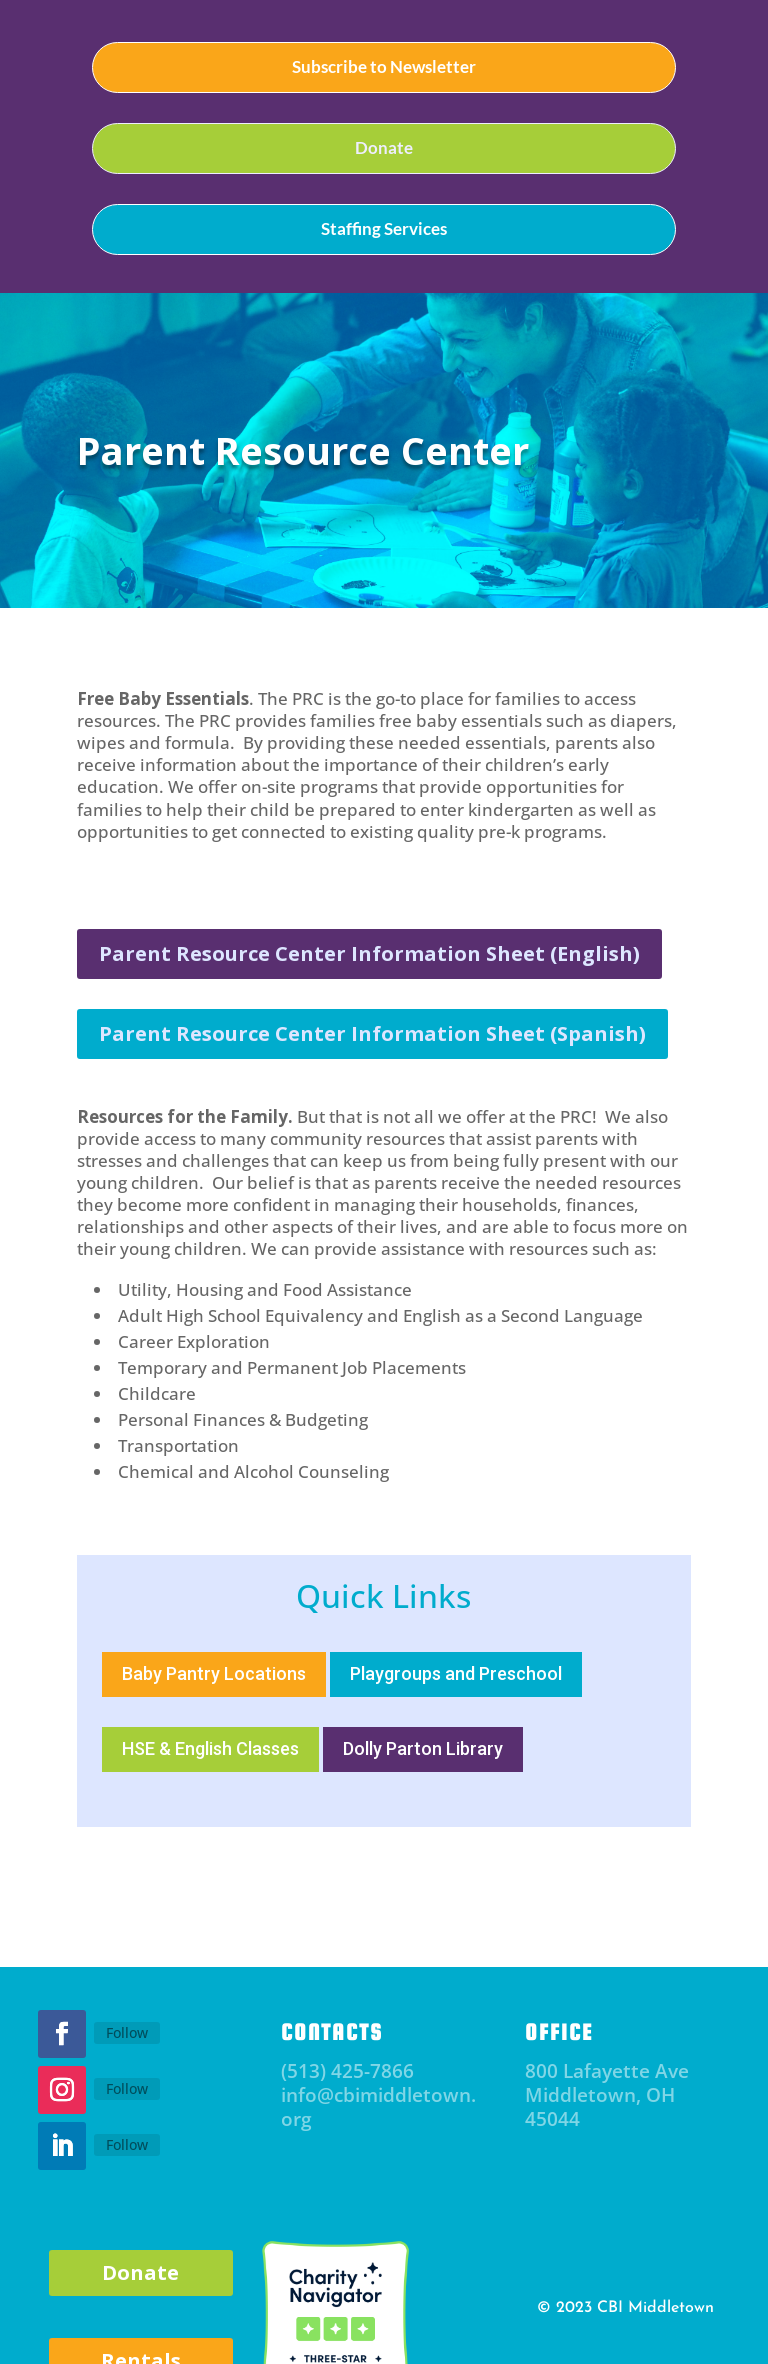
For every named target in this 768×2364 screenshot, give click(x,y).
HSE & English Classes (210, 1748)
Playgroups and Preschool (456, 1673)
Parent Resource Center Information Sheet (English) (369, 953)
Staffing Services (384, 228)
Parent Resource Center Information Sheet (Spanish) (372, 1033)
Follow (127, 2032)
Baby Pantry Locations (214, 1673)
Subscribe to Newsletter (384, 66)
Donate (384, 147)
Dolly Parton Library (423, 1748)
